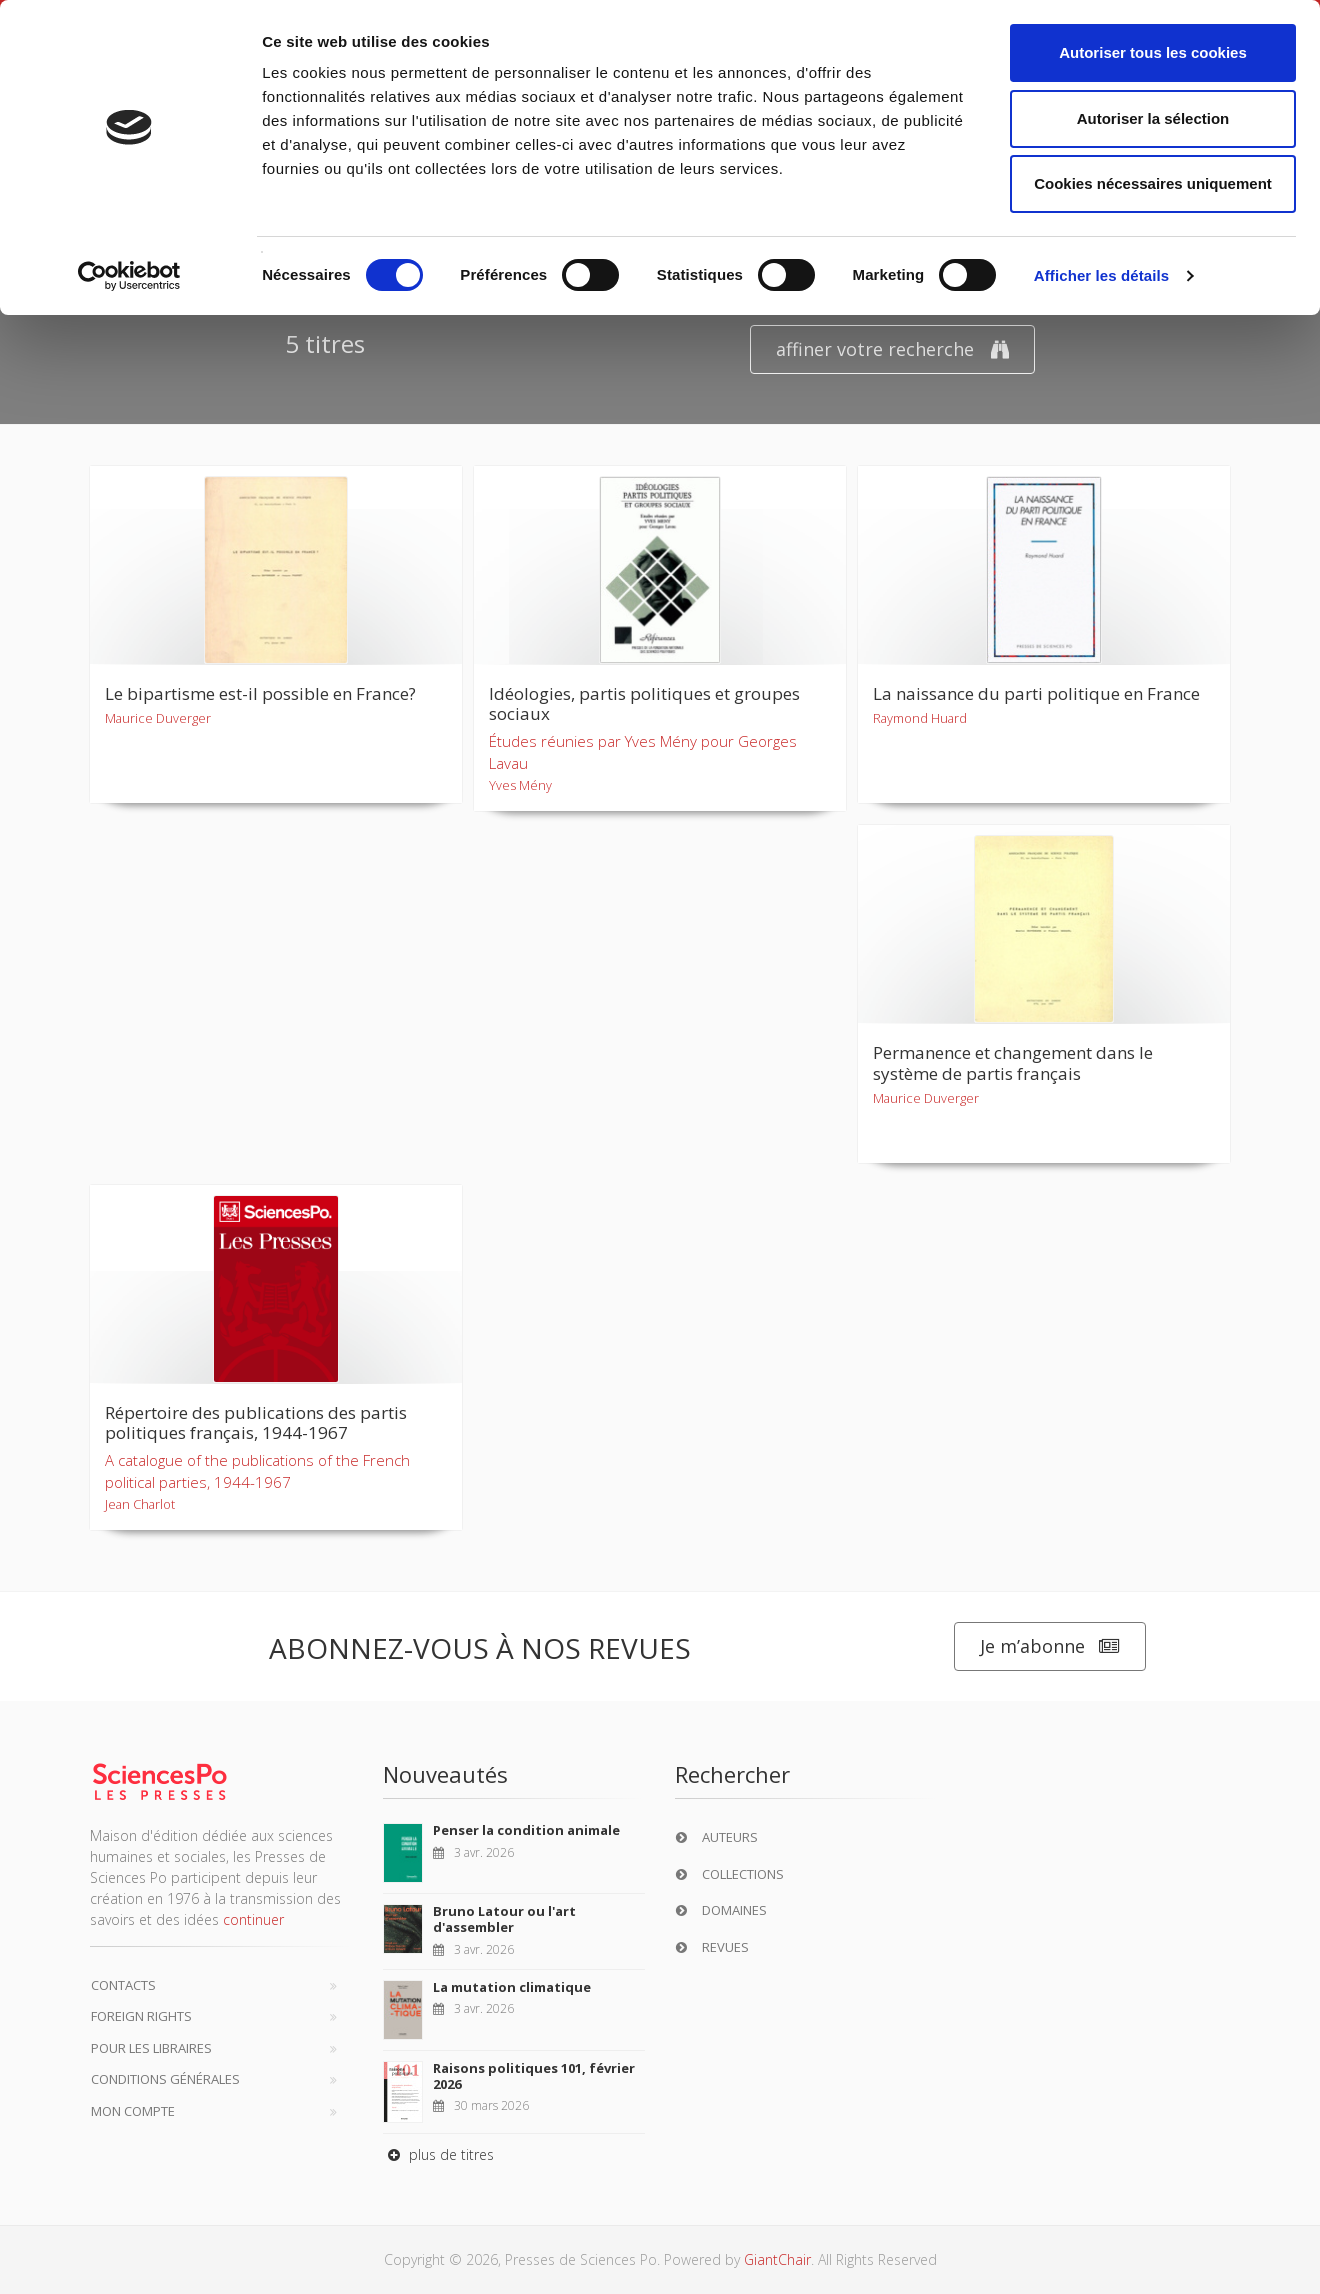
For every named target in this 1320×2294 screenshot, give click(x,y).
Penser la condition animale (526, 1830)
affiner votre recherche (892, 349)
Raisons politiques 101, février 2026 (534, 2076)
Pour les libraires (151, 2048)
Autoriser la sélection (1153, 118)
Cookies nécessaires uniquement (1153, 183)
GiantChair (777, 2259)
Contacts (123, 1985)
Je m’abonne (1050, 1646)
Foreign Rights (141, 2016)
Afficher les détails (1101, 275)
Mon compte (133, 2111)
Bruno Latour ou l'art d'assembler (504, 1919)
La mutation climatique (512, 1987)
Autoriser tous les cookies (1153, 52)
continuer (253, 1919)
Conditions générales (165, 2079)
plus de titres (438, 2154)
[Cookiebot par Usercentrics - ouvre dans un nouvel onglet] (129, 276)
